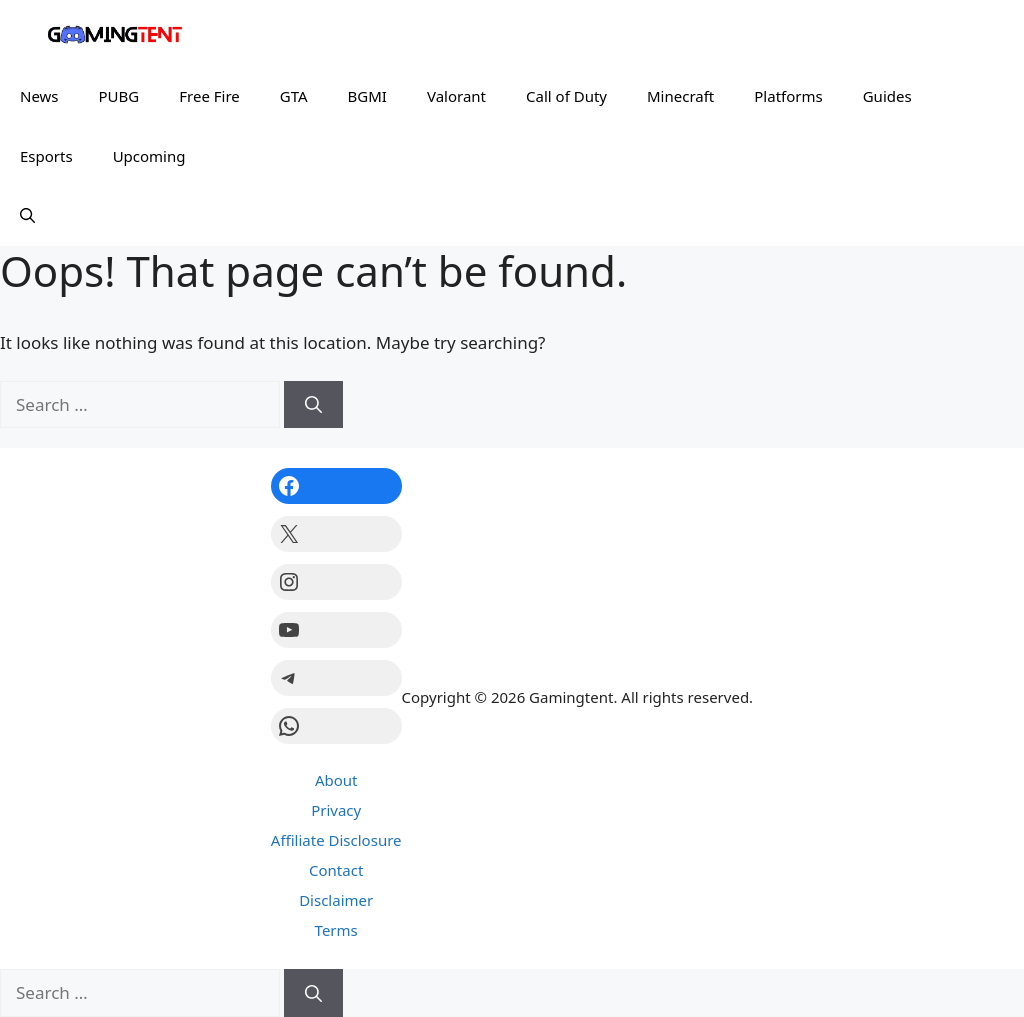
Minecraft (680, 96)
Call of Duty (566, 96)
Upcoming (149, 156)
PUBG (119, 96)
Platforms (788, 96)
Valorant (456, 96)
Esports (46, 156)
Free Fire (209, 96)
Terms (336, 930)
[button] (27, 216)
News (39, 96)
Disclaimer (336, 900)
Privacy (336, 810)
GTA (294, 96)
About (336, 780)
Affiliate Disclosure (336, 840)
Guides (887, 96)
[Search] (313, 405)
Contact (336, 870)
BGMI (367, 96)
